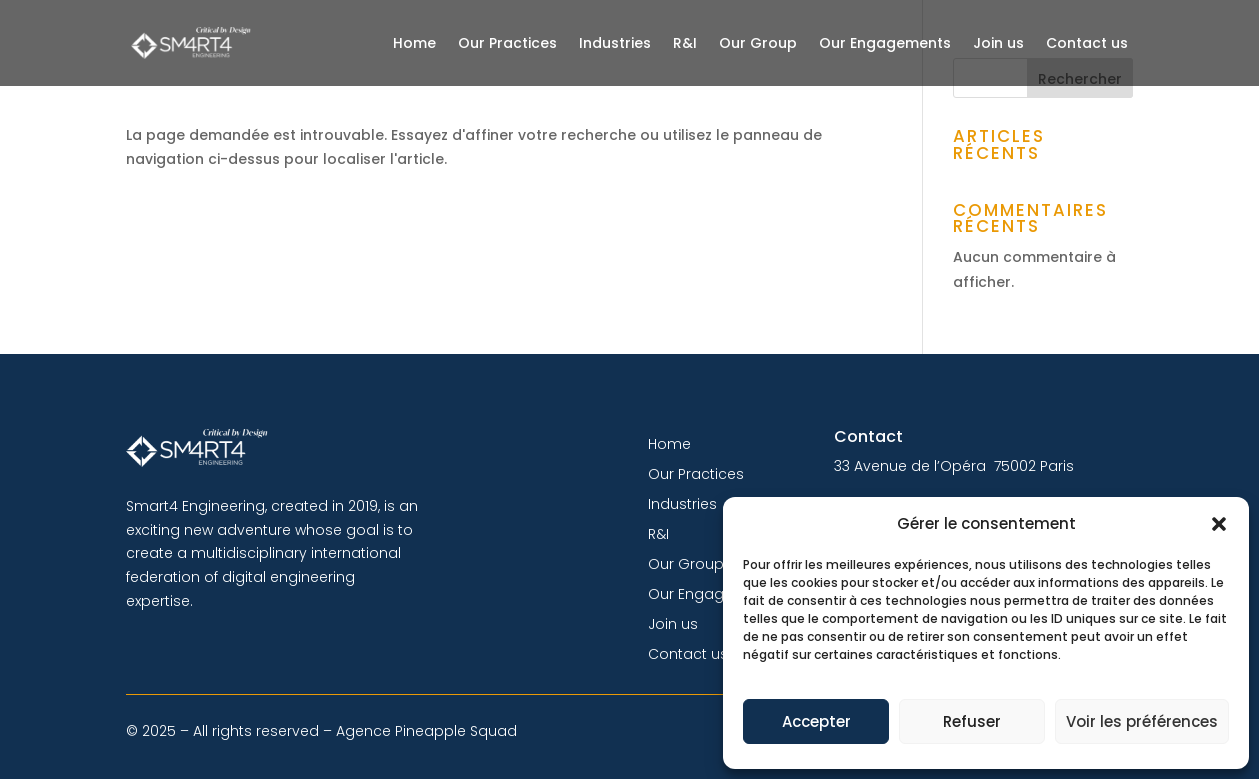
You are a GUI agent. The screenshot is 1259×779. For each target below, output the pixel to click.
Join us (998, 43)
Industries (615, 43)
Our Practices (507, 43)
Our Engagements (885, 43)
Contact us (1087, 43)
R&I (685, 43)
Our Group (758, 43)
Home (414, 43)
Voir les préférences (1142, 721)
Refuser (972, 721)
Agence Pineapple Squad (426, 731)
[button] (1219, 524)
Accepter (816, 721)
